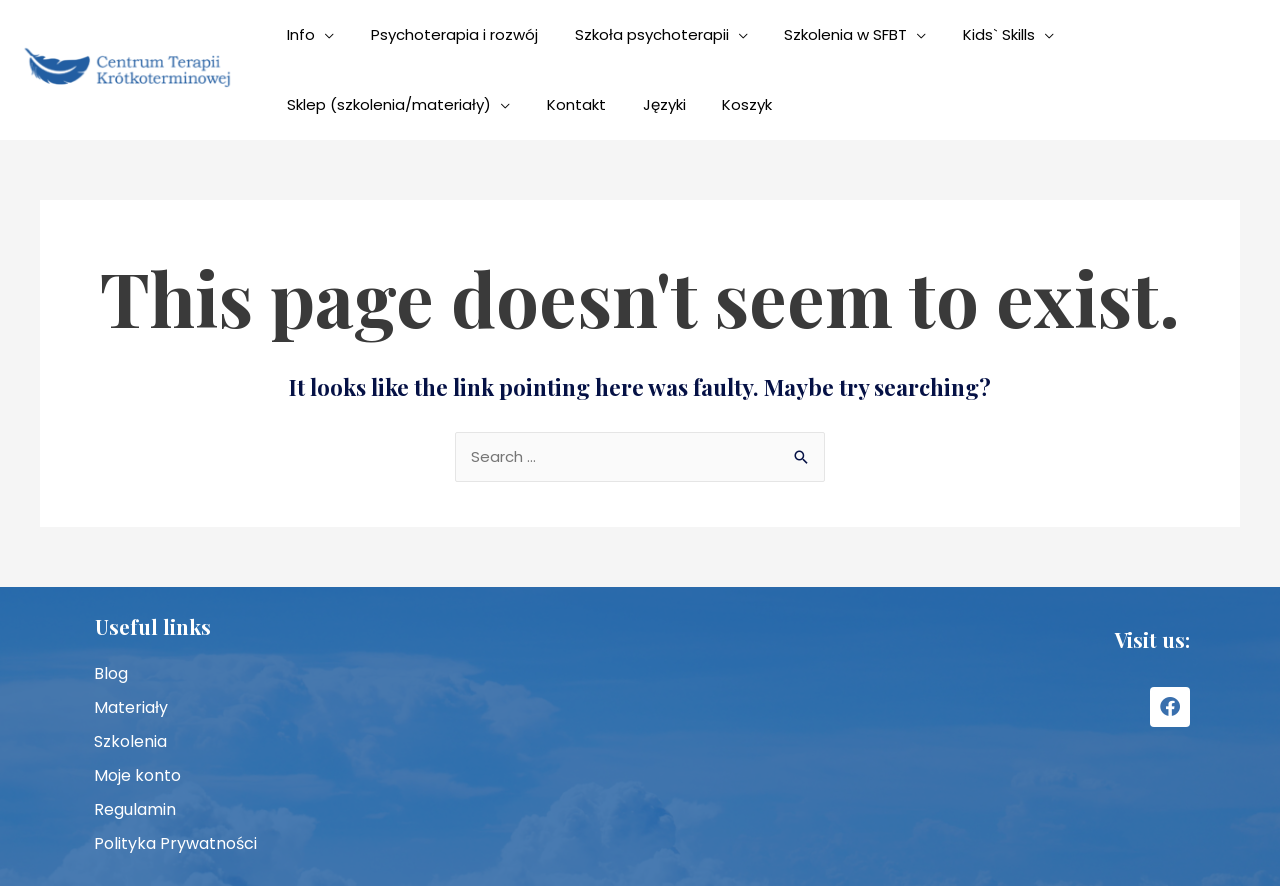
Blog (111, 673)
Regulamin (135, 809)
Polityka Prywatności (175, 843)
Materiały (131, 707)
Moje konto (137, 775)
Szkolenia (130, 741)
